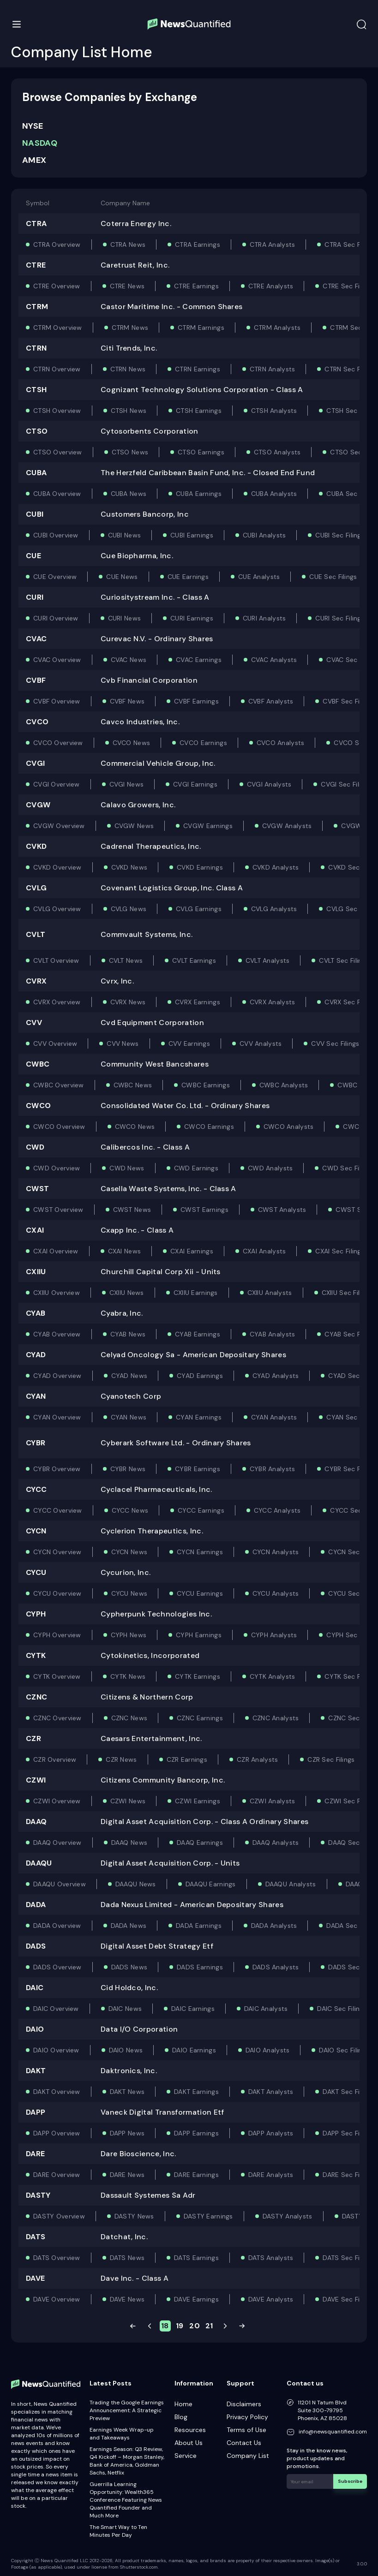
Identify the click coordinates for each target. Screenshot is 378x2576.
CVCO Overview (58, 743)
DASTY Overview (59, 2216)
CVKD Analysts (275, 867)
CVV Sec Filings (335, 1043)
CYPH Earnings (199, 1635)
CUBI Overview (55, 535)
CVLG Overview (57, 909)
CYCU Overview (57, 1593)
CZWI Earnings (197, 1801)
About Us (188, 2443)
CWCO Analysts (289, 1126)
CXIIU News (126, 1292)
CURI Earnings (191, 618)
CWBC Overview (58, 1085)
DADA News (129, 1925)
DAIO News (126, 2050)
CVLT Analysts (268, 960)
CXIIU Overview (56, 1292)
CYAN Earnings (199, 1417)
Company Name (125, 203)
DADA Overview (57, 1925)
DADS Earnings (200, 1967)
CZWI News (128, 1801)
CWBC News (133, 1085)
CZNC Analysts (275, 1718)
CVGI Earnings (195, 784)
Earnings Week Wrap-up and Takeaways (122, 2433)
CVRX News (128, 1002)
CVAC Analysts (274, 660)
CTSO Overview (57, 452)
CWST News (132, 1209)
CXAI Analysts (264, 1251)
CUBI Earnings (191, 535)
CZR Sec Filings (330, 1759)
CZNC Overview (57, 1718)
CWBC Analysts (283, 1085)
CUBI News (124, 535)
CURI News (124, 618)
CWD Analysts (270, 1168)
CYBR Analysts (272, 1469)
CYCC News (130, 1510)
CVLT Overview (56, 960)
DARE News (127, 2175)
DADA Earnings (199, 1925)
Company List (248, 2455)
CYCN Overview (57, 1552)
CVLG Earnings (199, 909)
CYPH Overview (57, 1635)
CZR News (121, 1759)
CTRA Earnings (197, 244)
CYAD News (129, 1375)
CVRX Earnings (197, 1002)
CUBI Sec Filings (339, 535)
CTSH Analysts (274, 410)
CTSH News (129, 410)
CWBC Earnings (205, 1085)
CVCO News (131, 743)
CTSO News (130, 452)
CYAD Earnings (200, 1375)
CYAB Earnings (197, 1334)
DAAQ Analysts (275, 1842)
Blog (180, 2417)
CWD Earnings (196, 1168)
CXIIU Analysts (269, 1292)
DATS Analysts (271, 2258)
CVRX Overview (57, 1002)
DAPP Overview (56, 2133)
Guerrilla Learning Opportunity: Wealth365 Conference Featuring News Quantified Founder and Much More (126, 2500)
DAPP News (127, 2133)
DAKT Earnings (196, 2091)
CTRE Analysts (271, 286)
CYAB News (128, 1334)
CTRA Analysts (272, 244)
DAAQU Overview (59, 1884)
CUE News (122, 576)
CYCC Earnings (201, 1510)
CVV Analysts (261, 1043)
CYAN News (129, 1417)
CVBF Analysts (271, 701)
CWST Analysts (282, 1209)
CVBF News (127, 701)
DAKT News (127, 2091)
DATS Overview (56, 2258)
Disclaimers (244, 2404)
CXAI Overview (55, 1251)
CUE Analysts (259, 576)
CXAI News (124, 1251)
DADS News (129, 1967)
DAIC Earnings (193, 2008)
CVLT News (126, 960)
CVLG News (129, 909)
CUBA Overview (57, 493)
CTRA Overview (57, 244)
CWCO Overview (59, 1126)
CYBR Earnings (197, 1469)
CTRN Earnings (197, 369)
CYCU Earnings (200, 1593)
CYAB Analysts (272, 1334)
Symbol (37, 203)
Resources (190, 2430)
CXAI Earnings (191, 1251)
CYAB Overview (57, 1334)
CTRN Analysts (272, 369)
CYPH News (129, 1635)
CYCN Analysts (275, 1552)
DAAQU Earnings (211, 1884)
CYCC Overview (57, 1510)
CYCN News (129, 1552)
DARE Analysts (271, 2175)
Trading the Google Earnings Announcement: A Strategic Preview (127, 2410)
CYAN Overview (57, 1417)
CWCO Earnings (209, 1126)
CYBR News (128, 1469)
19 (180, 2326)
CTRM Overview (57, 327)
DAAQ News (129, 1842)
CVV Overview (55, 1043)
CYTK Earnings (197, 1676)
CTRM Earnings (201, 327)
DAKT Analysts (271, 2091)
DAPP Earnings (196, 2133)
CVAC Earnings (199, 660)
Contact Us (244, 2443)
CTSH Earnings (199, 410)
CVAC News (129, 660)
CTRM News (130, 327)
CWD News (126, 1168)
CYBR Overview (57, 1469)
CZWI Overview (57, 1801)
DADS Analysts (275, 1967)
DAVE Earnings (196, 2299)
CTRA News (128, 244)
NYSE (32, 125)
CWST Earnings (204, 1209)
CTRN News (128, 369)
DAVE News (127, 2299)
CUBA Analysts (274, 493)
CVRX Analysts (272, 1002)
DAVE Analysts (271, 2299)
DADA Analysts (274, 1925)
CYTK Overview (57, 1676)
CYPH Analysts (274, 1635)
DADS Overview (57, 1967)
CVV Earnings (189, 1043)
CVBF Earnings (196, 701)
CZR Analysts (257, 1759)
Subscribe (350, 2481)
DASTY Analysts (287, 2216)
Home (183, 2404)
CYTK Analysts (272, 1676)
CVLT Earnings (194, 960)
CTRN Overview (57, 369)
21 (209, 2326)
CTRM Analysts (277, 327)
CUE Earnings (188, 576)
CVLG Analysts (274, 909)
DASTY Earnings (208, 2216)
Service (185, 2455)
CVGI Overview (56, 784)
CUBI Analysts (264, 535)
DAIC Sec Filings (341, 2008)
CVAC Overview (57, 660)
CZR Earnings (187, 1759)
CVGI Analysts (269, 784)
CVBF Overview (56, 701)
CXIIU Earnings (196, 1292)
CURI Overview (55, 618)
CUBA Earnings (199, 493)
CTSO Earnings (201, 452)
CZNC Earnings (200, 1718)
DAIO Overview (56, 2050)
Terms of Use (246, 2430)
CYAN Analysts (274, 1417)
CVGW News (134, 826)
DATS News (127, 2258)
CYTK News (128, 1676)
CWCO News (135, 1126)
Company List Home (81, 52)
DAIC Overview (56, 2008)
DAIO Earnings (194, 2050)
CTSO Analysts (277, 452)
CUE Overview (55, 576)
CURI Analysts (264, 618)
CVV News (122, 1043)
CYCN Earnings (200, 1552)
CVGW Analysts (287, 826)
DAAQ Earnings (200, 1842)
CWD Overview (56, 1168)
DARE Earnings (196, 2175)
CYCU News (129, 1593)
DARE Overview (56, 2175)
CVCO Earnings (203, 743)
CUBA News (129, 493)
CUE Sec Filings (333, 576)
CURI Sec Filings (339, 618)
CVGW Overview (59, 826)
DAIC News (125, 2008)
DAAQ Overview (57, 1842)
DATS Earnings (196, 2258)
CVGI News (126, 784)
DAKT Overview (56, 2091)
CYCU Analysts (275, 1593)
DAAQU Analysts (290, 1884)
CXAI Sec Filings (339, 1251)
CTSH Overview (57, 410)
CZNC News (129, 1718)
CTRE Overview (56, 286)
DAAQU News (135, 1884)
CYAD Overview (57, 1375)
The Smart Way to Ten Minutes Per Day (118, 2531)
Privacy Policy (247, 2417)
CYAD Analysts (275, 1375)
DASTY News (134, 2216)
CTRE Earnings (196, 286)
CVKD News (129, 867)
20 (194, 2326)
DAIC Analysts (266, 2008)
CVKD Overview (57, 867)
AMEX (34, 160)
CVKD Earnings (200, 867)
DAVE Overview (56, 2299)
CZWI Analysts (272, 1801)
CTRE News (127, 286)
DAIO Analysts (268, 2050)
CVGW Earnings (208, 826)
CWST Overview (58, 1209)
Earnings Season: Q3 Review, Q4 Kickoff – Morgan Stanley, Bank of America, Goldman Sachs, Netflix (127, 2460)
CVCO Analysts (281, 743)
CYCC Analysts (277, 1510)
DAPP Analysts (271, 2133)
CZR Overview (54, 1759)
